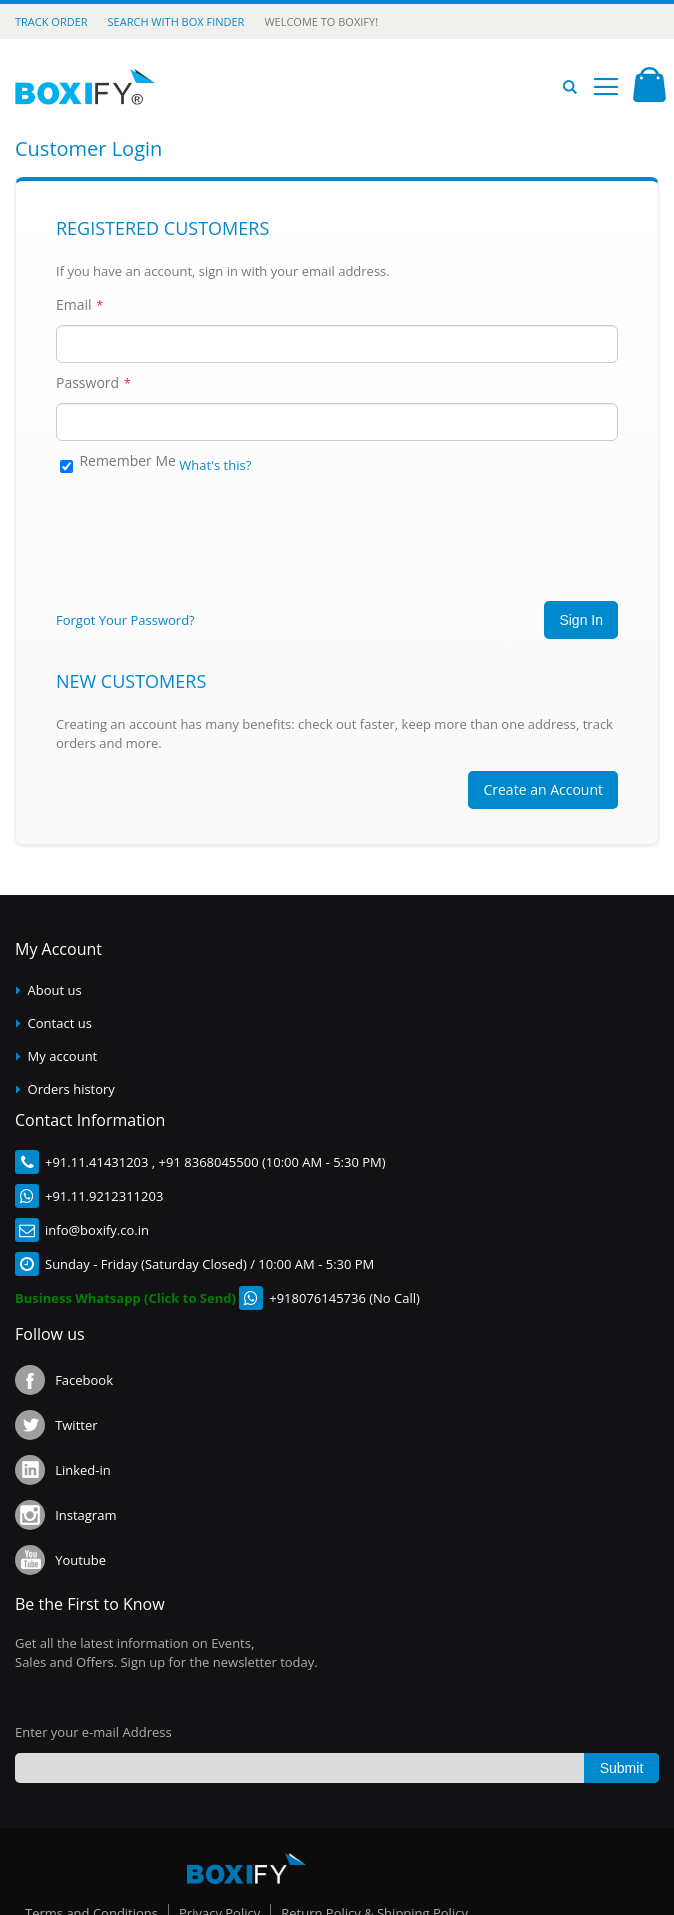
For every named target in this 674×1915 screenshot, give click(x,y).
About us (55, 990)
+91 (56, 1162)
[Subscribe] (621, 1768)
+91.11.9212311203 (104, 1196)
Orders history (71, 1089)
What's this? (215, 465)
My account (63, 1056)
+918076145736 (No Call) (344, 1298)
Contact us (60, 1023)
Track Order (51, 21)
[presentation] (208, 530)
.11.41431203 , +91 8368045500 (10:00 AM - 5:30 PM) (226, 1162)
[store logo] (85, 87)
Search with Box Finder (176, 21)
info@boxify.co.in (97, 1230)
